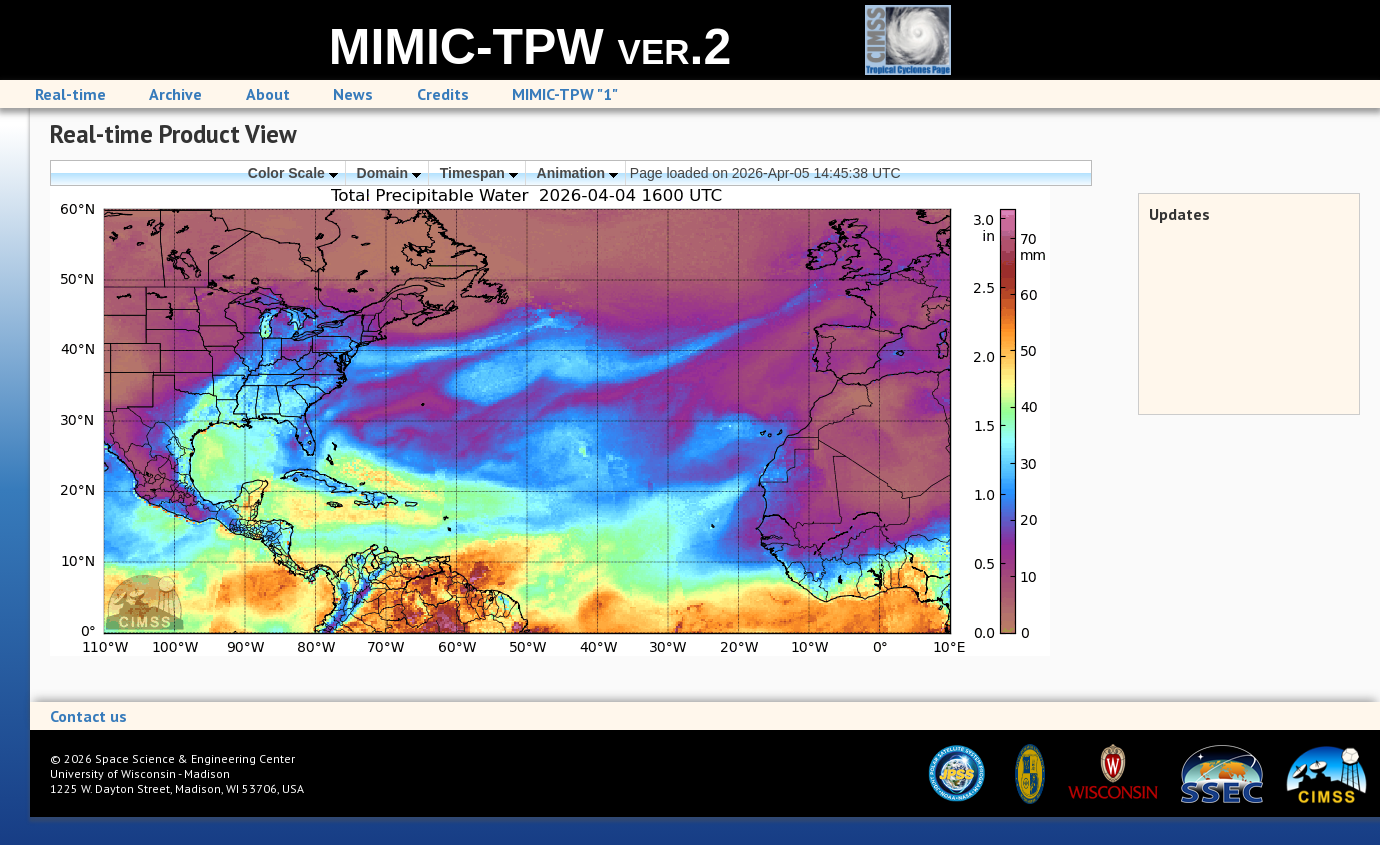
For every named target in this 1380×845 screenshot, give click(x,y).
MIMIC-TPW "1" (565, 94)
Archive (175, 94)
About (268, 94)
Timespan (479, 173)
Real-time (70, 94)
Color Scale (293, 173)
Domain (389, 173)
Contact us (88, 716)
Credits (443, 94)
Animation (577, 173)
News (353, 94)
